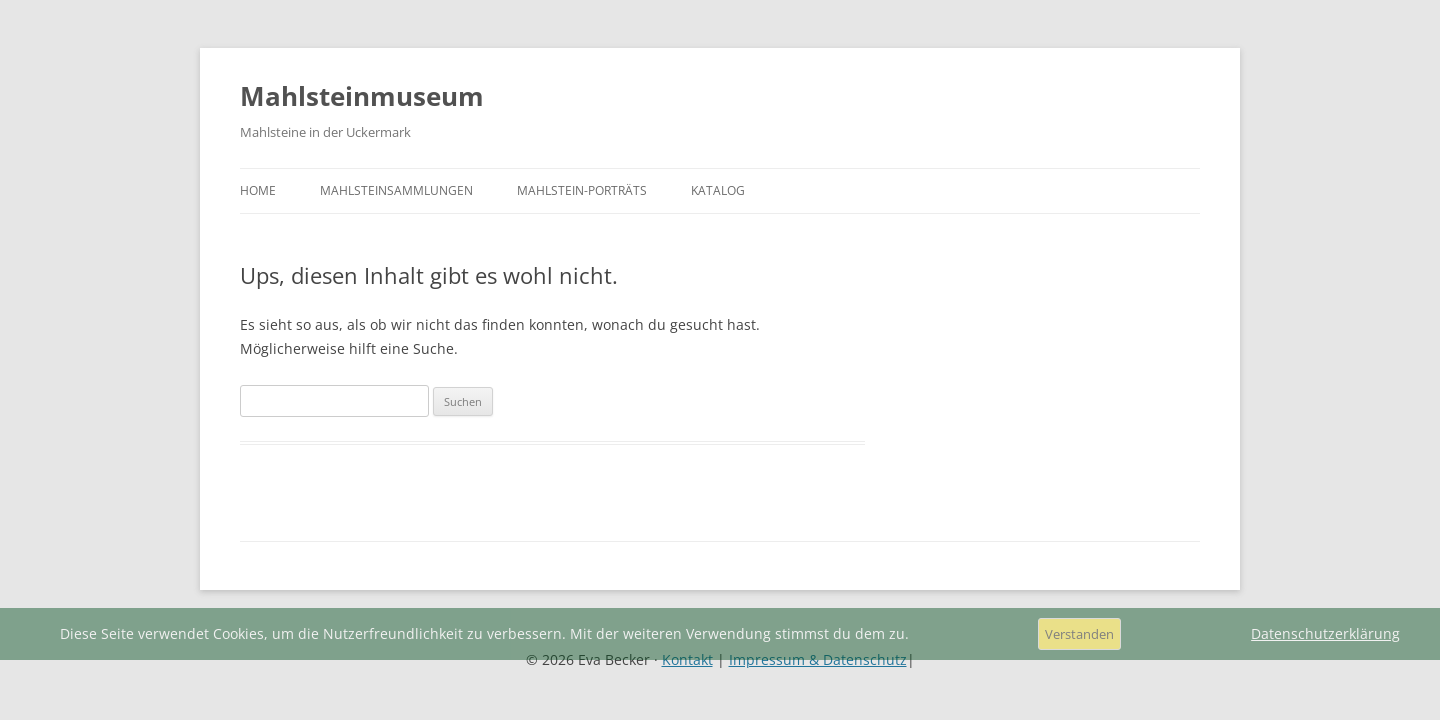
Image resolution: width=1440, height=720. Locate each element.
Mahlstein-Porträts (582, 190)
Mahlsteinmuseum (362, 96)
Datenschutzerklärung (1325, 634)
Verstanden (1079, 634)
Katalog (718, 190)
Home (258, 190)
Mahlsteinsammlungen (396, 190)
